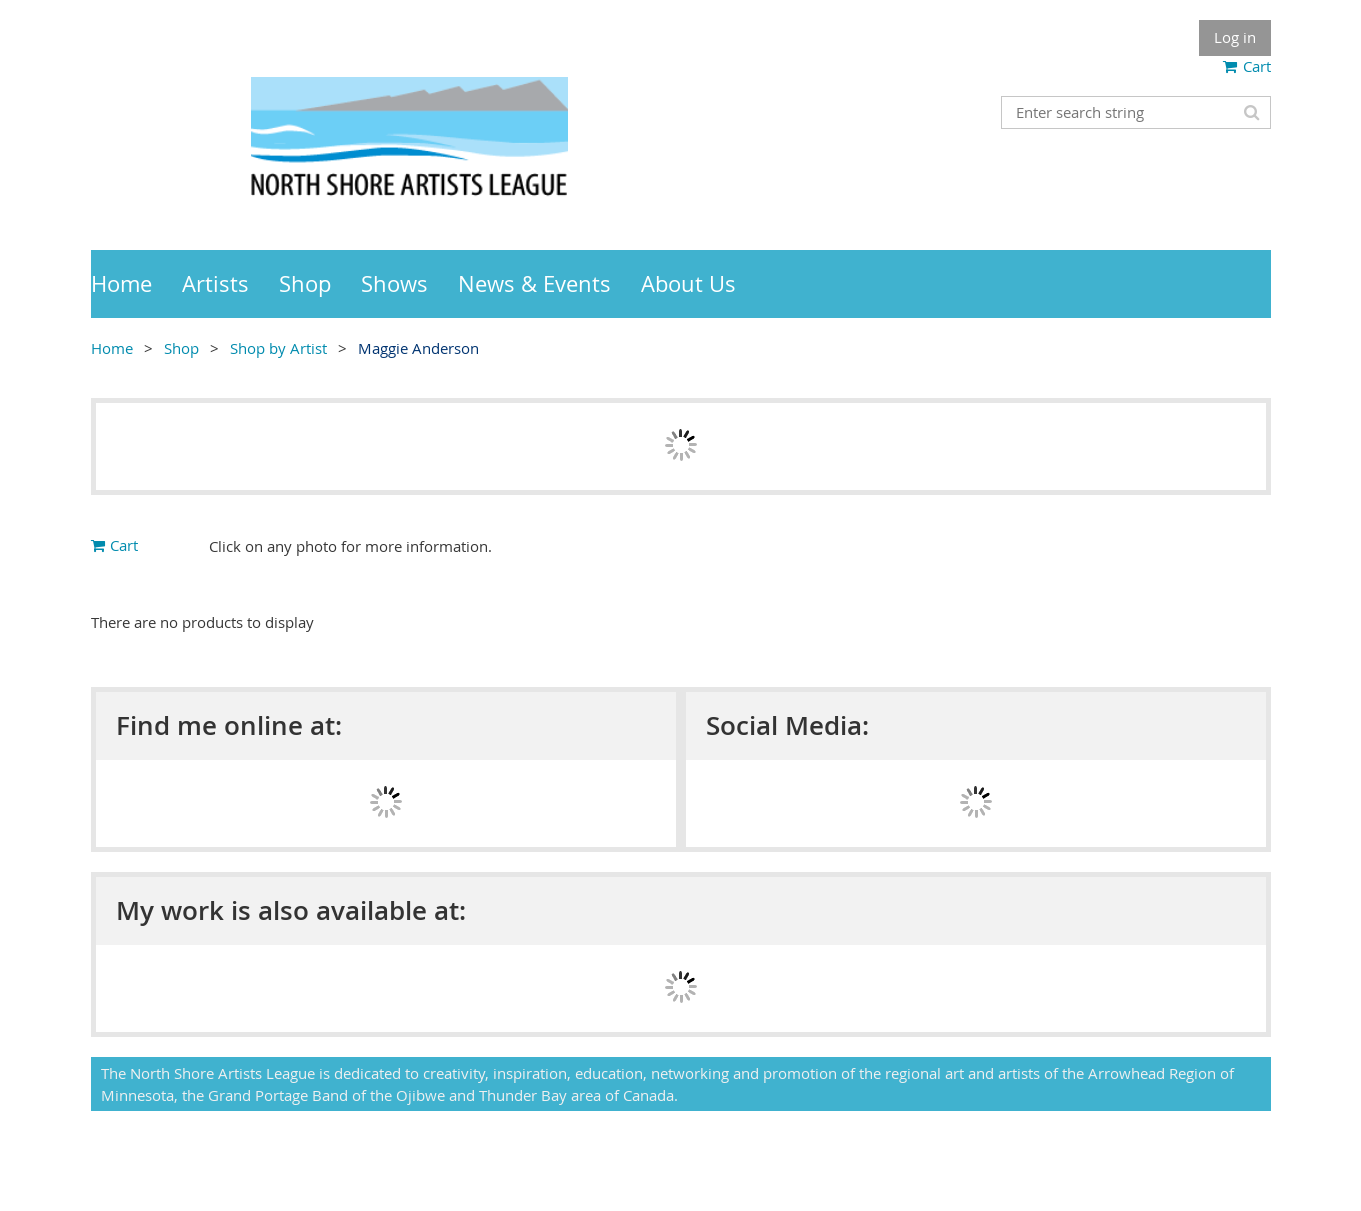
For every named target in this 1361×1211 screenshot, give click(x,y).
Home (112, 348)
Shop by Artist (278, 348)
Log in (1235, 37)
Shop (181, 348)
